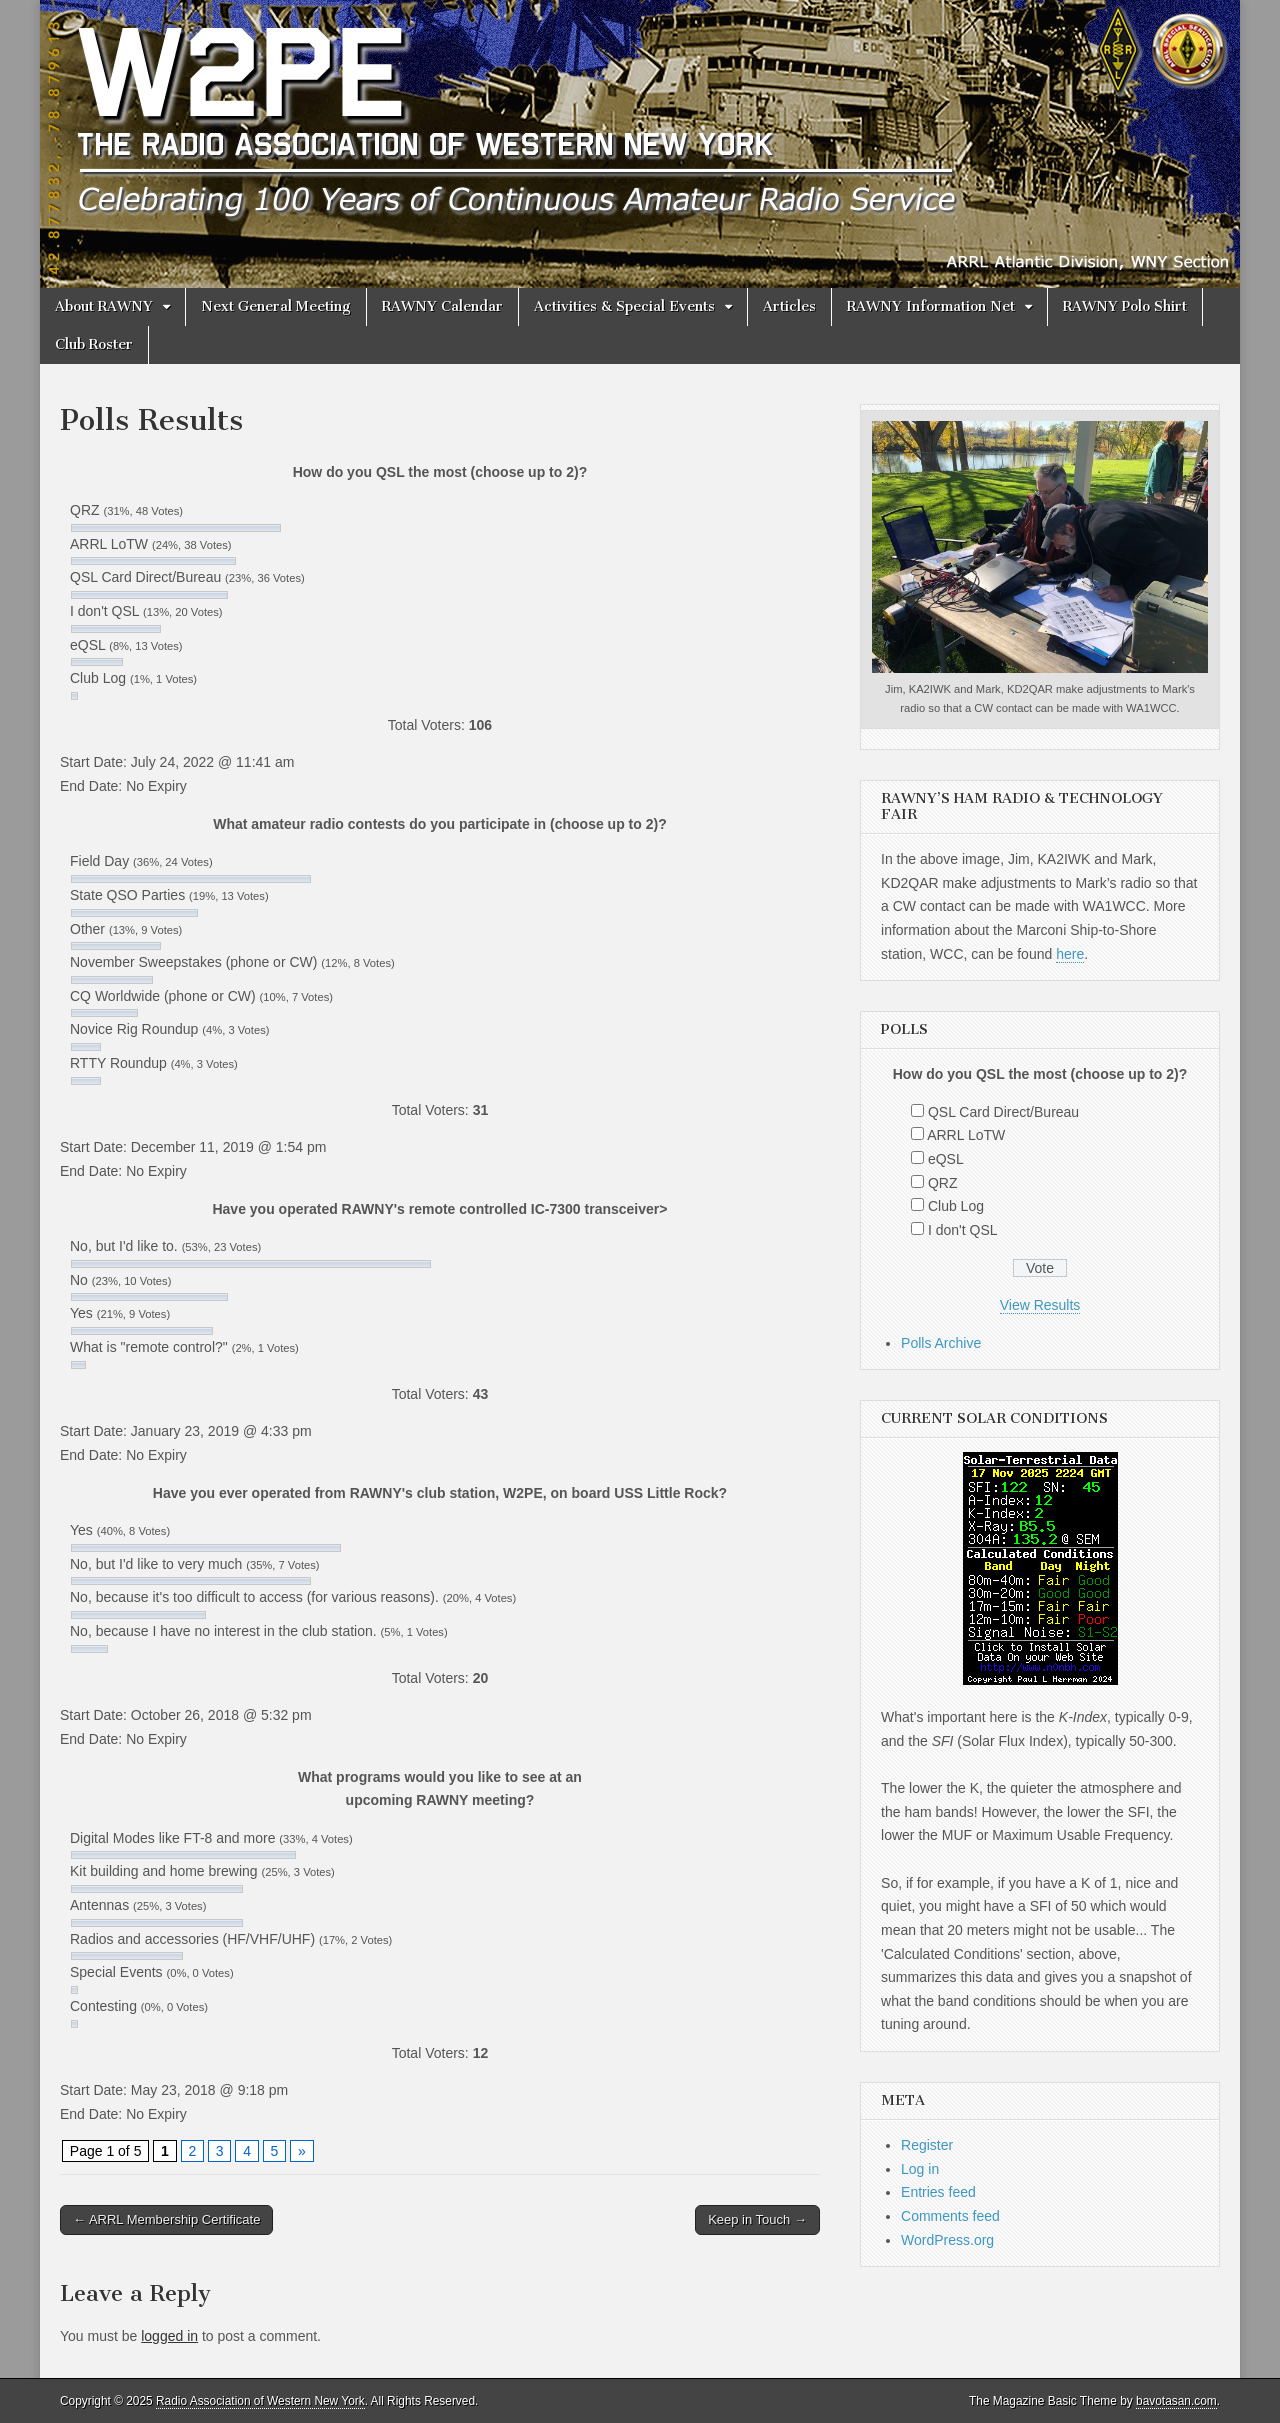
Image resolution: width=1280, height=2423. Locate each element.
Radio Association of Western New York (260, 2401)
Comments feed (950, 2216)
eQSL (946, 1159)
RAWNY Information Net (931, 306)
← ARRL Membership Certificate (166, 2219)
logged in (169, 2336)
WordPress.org (947, 2240)
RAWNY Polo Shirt (1125, 306)
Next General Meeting (276, 306)
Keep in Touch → (757, 2219)
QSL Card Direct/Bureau (1003, 1112)
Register (927, 2145)
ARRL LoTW (966, 1135)
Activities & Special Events (624, 306)
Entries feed (938, 2192)
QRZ (943, 1183)
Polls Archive (941, 1343)
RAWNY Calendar (442, 306)
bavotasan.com (1176, 2401)
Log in (920, 2169)
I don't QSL (963, 1230)
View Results (1040, 1305)
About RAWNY (104, 306)
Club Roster (94, 344)
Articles (789, 306)
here (1070, 954)
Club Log (956, 1206)
